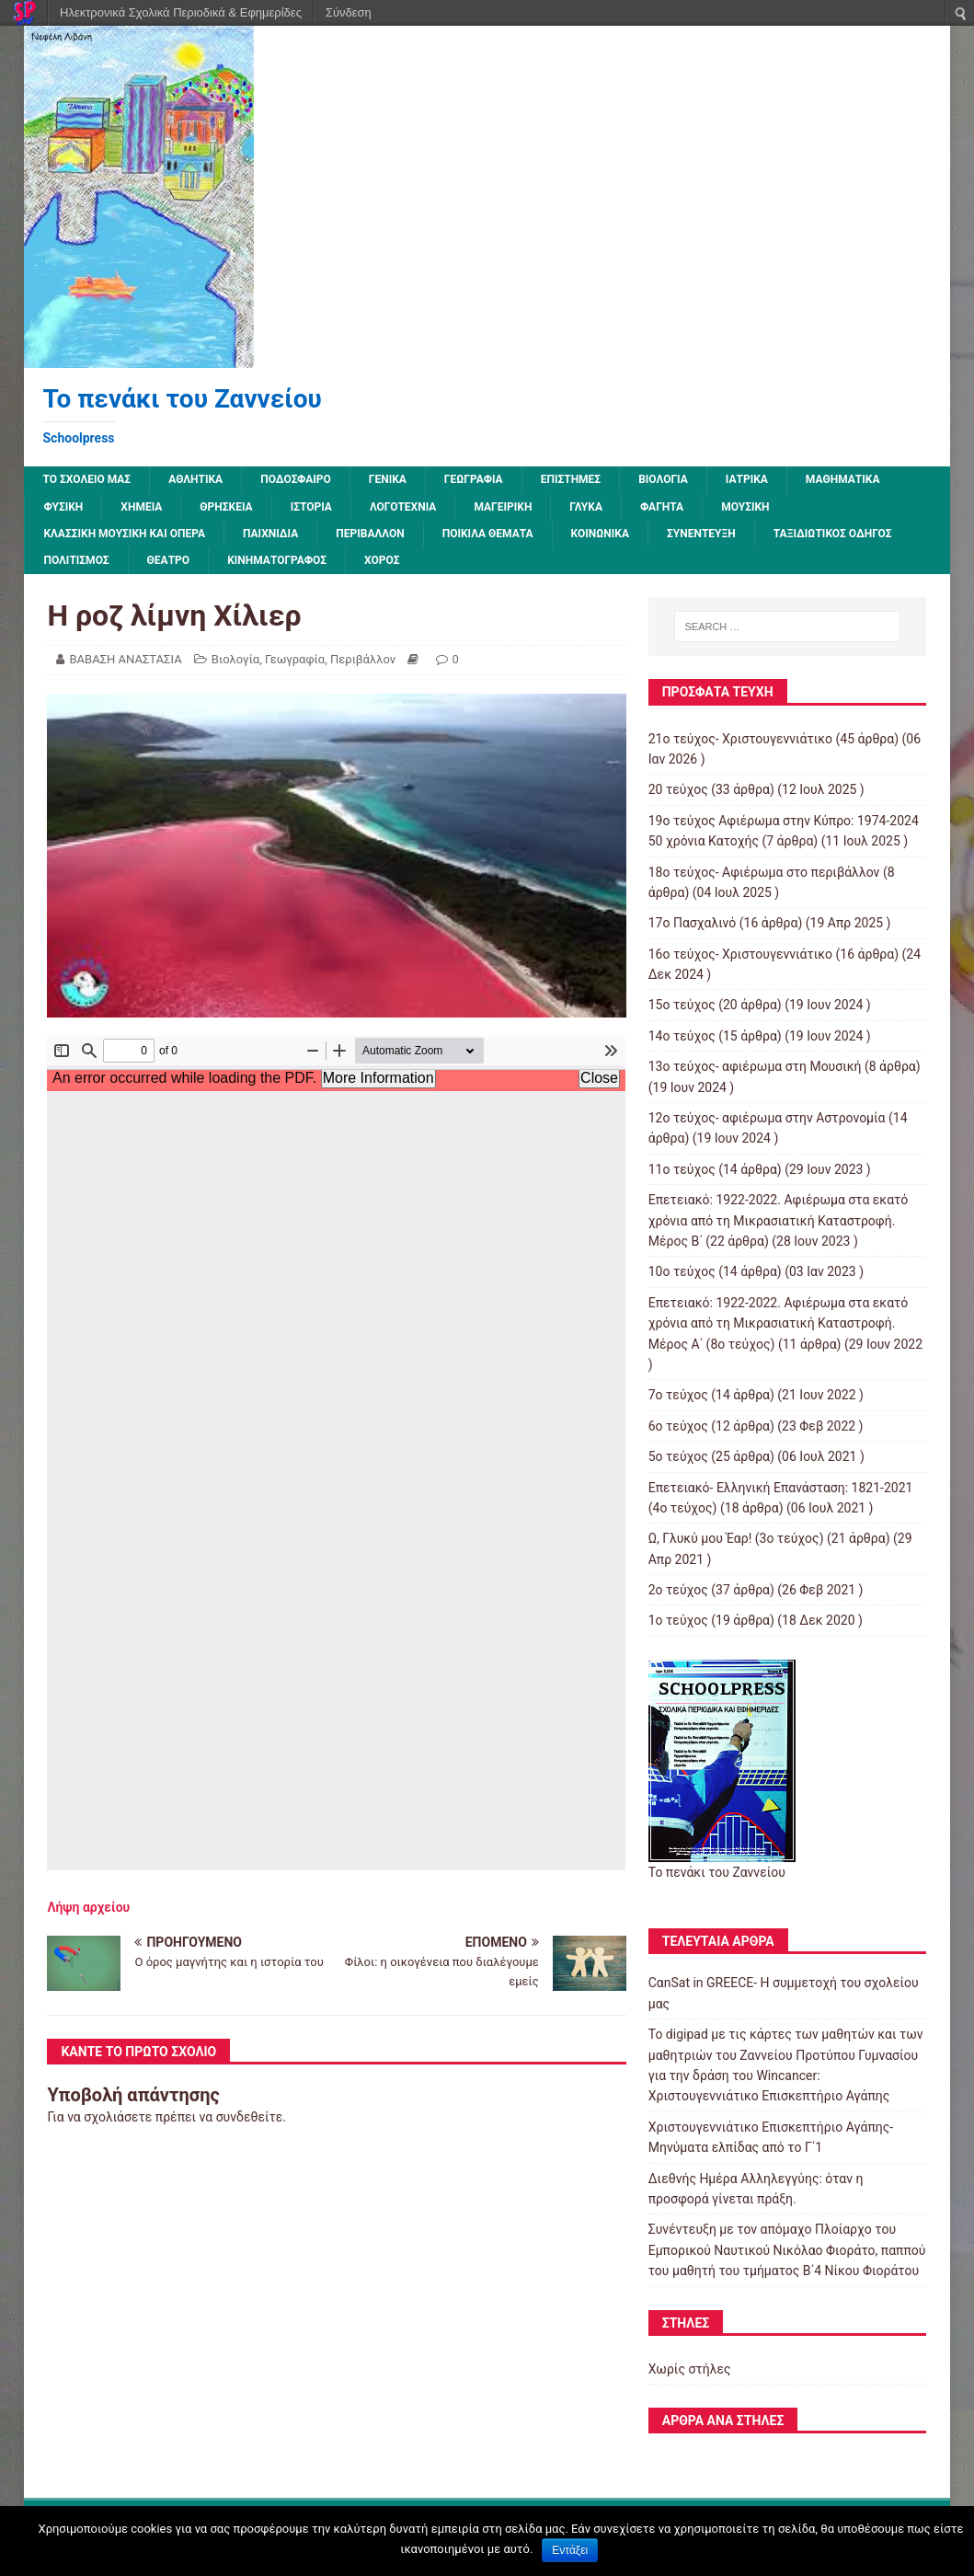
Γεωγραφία (473, 479)
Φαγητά (661, 506)
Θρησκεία (226, 506)
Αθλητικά (195, 479)
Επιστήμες (571, 479)
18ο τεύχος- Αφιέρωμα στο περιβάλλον (764, 872)
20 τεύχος (678, 789)
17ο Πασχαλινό (692, 922)
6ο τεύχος (678, 1426)
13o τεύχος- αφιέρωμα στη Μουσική (755, 1066)
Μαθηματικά (843, 479)
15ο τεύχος (682, 1004)
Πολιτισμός (76, 560)
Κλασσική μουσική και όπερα (124, 533)
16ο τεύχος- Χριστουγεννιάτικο (740, 954)
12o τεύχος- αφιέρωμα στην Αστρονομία (767, 1117)
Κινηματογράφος (277, 560)
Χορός (381, 560)
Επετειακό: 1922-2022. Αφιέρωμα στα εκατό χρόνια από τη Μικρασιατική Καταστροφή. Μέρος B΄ (778, 1220)
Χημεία (141, 506)
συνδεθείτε (249, 2117)
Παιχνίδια (270, 533)
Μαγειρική (503, 506)
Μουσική (745, 506)
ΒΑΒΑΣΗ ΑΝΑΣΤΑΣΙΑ (125, 659)
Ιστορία (311, 506)
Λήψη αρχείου (88, 1907)
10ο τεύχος (682, 1271)
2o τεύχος (678, 1589)
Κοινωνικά (600, 533)
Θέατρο (168, 560)
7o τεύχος (678, 1394)
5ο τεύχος (678, 1456)
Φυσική (63, 506)
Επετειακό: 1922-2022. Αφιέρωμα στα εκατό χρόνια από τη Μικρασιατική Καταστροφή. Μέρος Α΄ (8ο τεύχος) (778, 1323)
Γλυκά (585, 506)
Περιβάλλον (370, 533)
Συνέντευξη (701, 533)
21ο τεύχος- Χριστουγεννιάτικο (740, 738)
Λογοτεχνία (403, 506)
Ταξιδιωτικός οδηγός (832, 533)
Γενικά (388, 479)
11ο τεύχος (682, 1169)
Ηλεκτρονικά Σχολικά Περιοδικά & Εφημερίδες (181, 12)
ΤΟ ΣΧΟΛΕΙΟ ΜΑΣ (86, 479)
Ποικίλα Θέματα (487, 533)
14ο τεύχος (682, 1036)
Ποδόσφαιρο (295, 479)
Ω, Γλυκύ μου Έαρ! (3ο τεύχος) (736, 1538)
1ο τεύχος (678, 1620)
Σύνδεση (349, 12)
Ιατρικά (747, 479)
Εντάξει (570, 2550)
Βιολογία (663, 479)
